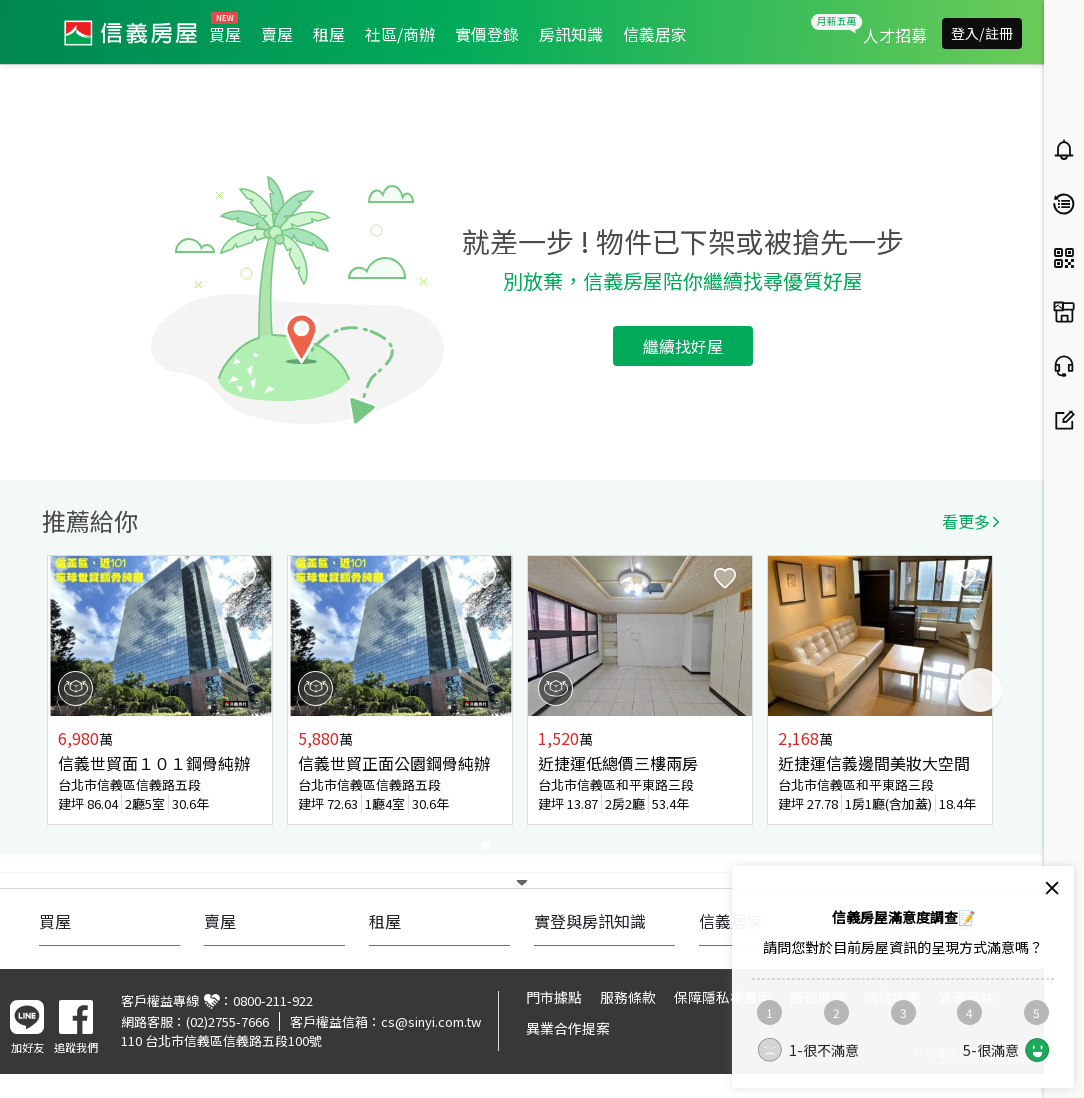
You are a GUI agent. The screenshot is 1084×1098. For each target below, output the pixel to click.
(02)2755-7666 (227, 1021)
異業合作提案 (568, 1028)
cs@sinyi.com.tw (431, 1021)
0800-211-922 (273, 1000)
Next (980, 690)
